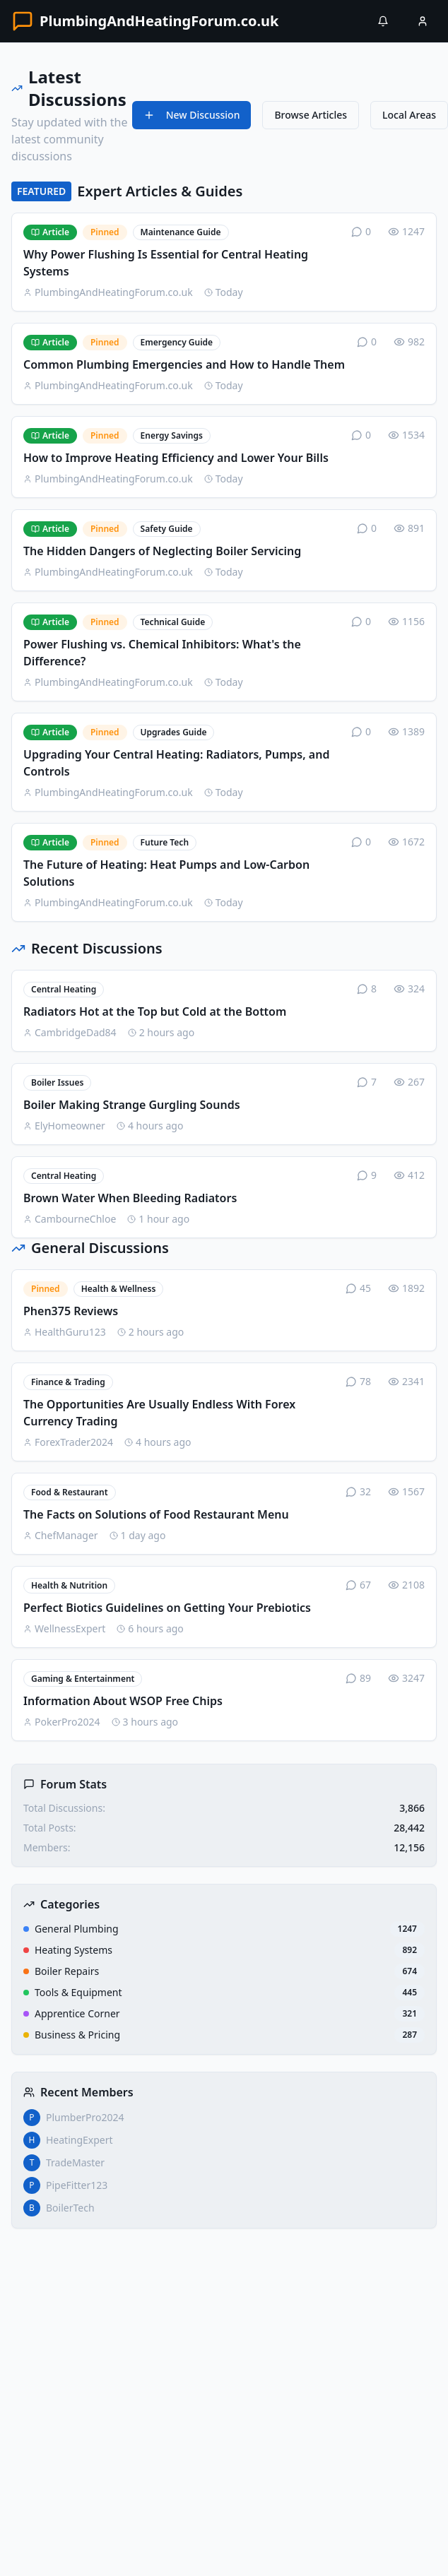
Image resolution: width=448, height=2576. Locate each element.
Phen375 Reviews (70, 1311)
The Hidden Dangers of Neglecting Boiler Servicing (162, 551)
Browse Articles (310, 114)
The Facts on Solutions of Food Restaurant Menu (156, 1514)
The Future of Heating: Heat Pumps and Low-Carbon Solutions (166, 873)
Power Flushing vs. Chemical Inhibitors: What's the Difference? (162, 652)
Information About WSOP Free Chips (123, 1701)
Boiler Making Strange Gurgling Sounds (131, 1104)
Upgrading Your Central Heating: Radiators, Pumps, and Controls (176, 763)
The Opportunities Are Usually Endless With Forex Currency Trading (159, 1412)
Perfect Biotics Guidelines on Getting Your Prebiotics (167, 1607)
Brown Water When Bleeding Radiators (130, 1198)
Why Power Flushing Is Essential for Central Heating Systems (165, 263)
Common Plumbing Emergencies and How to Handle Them (184, 364)
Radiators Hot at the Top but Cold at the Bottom (154, 1011)
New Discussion (191, 114)
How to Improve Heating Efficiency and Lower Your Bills (176, 457)
